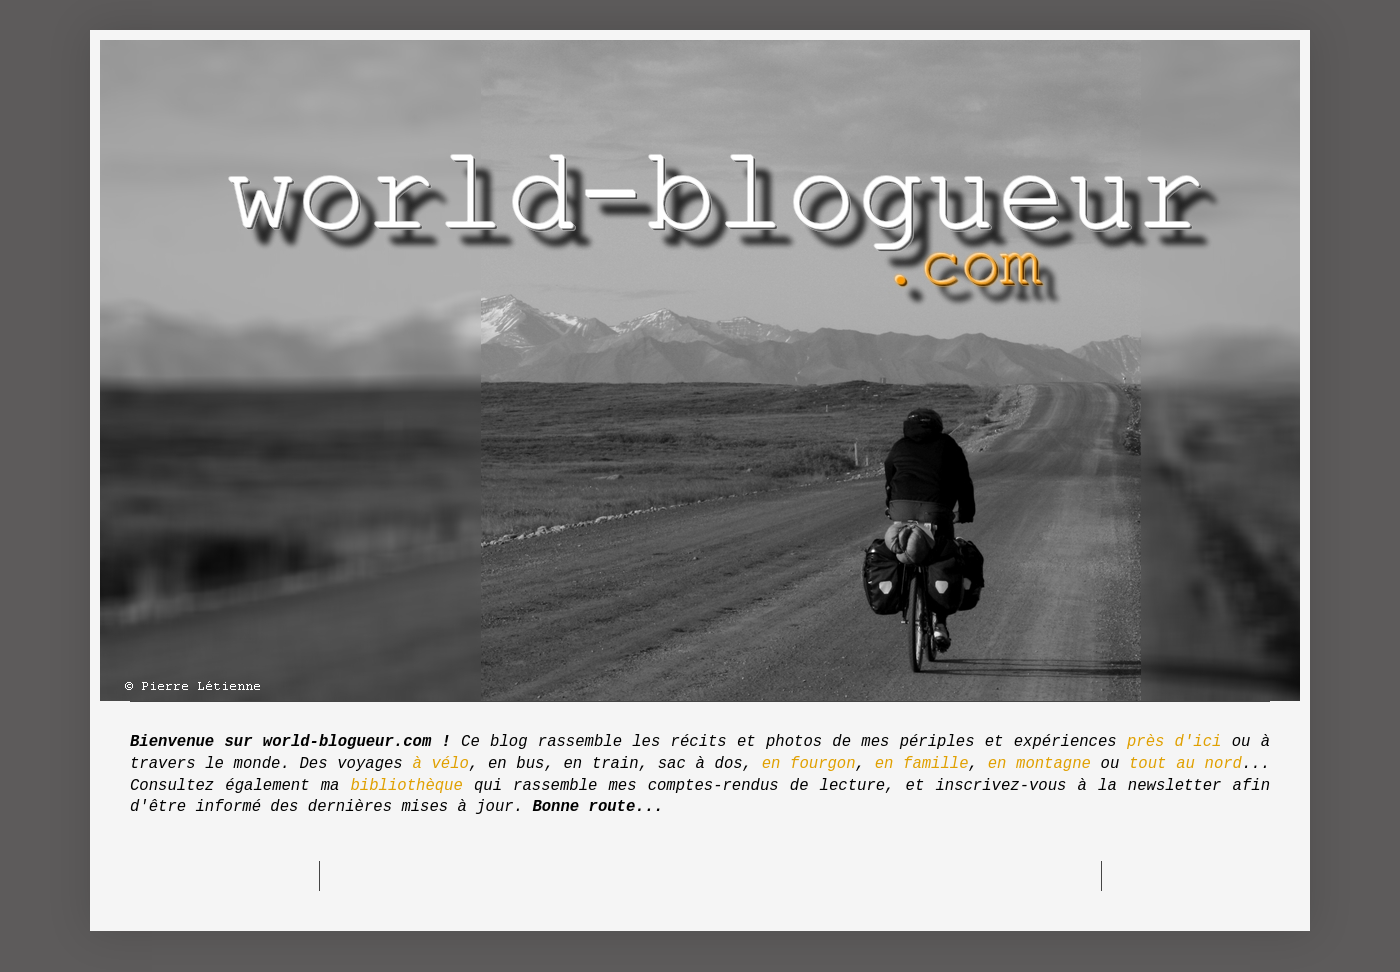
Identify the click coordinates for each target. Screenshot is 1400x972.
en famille (922, 764)
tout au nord (1185, 764)
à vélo (440, 764)
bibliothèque (407, 786)
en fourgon (809, 764)
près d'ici (1174, 742)
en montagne (1039, 764)
